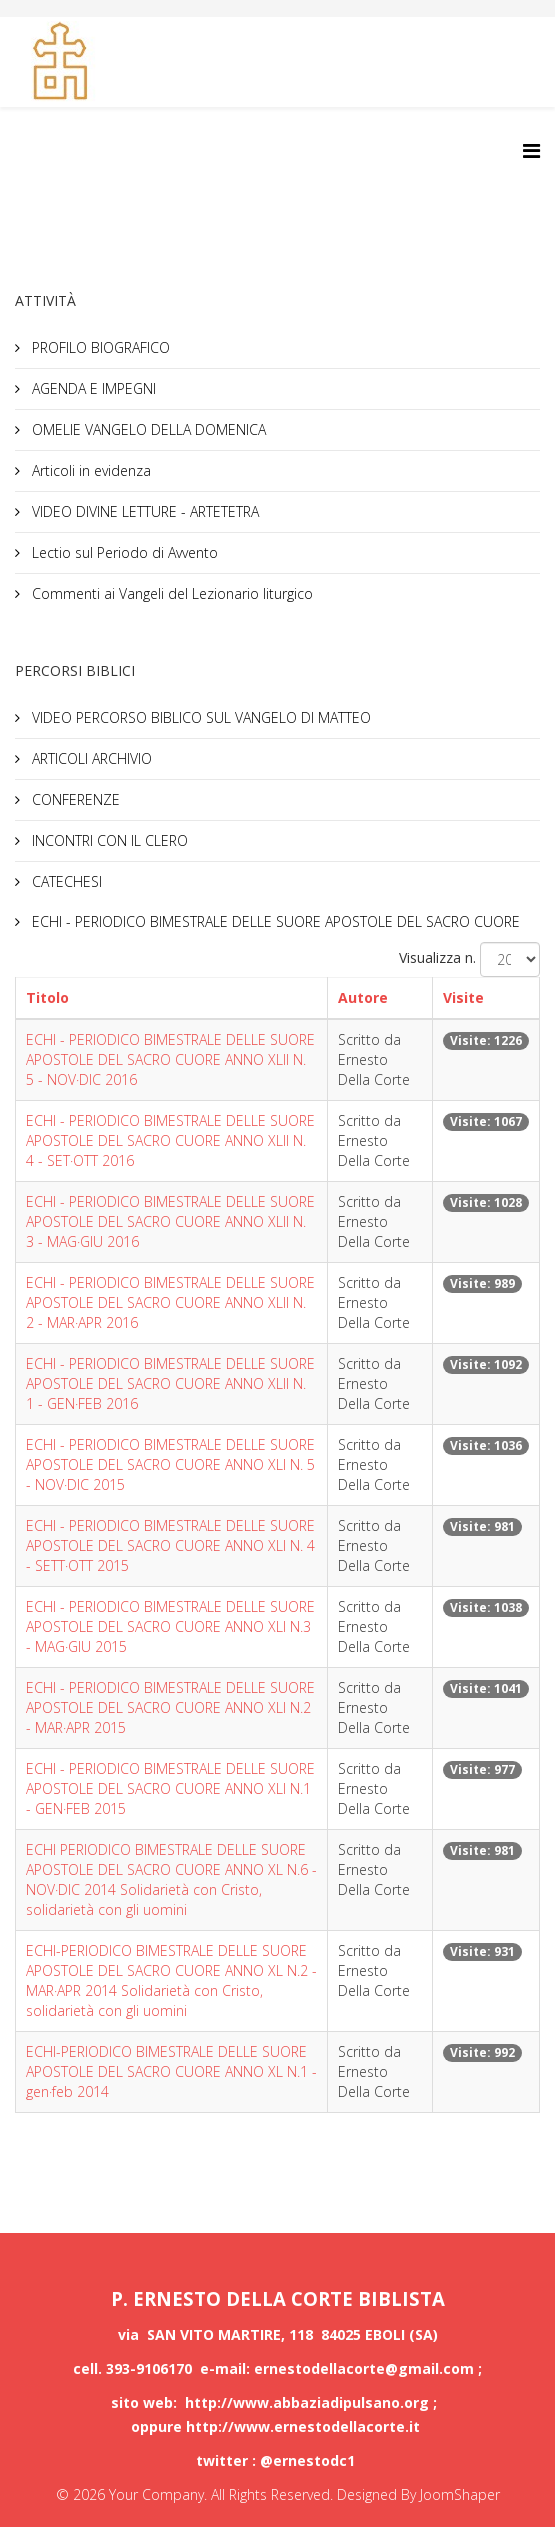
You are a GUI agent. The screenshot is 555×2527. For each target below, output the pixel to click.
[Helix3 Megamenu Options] (531, 150)
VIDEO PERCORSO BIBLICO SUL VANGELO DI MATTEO (199, 717)
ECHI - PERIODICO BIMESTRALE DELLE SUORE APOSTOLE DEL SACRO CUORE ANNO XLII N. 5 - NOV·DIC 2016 (170, 1059)
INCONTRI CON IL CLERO (108, 840)
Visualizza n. (437, 957)
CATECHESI (65, 881)
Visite (463, 997)
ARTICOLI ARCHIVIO (90, 758)
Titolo (47, 997)
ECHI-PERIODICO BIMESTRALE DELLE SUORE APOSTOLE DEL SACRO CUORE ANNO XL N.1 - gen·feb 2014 (171, 2071)
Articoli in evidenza (89, 470)
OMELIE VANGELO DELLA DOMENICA (147, 429)
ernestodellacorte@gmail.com (366, 2368)
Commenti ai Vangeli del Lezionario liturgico (170, 593)
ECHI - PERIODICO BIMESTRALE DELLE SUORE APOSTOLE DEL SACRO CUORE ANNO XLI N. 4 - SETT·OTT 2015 (170, 1545)
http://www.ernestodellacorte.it (303, 2426)
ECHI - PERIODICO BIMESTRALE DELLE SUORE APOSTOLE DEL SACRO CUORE (274, 921)
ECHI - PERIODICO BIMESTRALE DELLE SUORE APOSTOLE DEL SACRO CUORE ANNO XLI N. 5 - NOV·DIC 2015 (170, 1464)
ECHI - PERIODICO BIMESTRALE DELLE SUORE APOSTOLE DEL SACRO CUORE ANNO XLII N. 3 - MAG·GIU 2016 (170, 1221)
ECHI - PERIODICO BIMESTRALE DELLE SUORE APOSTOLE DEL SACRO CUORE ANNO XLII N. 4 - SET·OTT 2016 (170, 1140)
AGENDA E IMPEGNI (92, 388)
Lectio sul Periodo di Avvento (123, 552)
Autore (363, 997)
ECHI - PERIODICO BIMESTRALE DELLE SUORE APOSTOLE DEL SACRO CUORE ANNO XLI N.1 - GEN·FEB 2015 (170, 1788)
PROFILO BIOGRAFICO (99, 347)
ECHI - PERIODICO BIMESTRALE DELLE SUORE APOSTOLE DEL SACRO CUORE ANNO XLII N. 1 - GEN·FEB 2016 (170, 1383)
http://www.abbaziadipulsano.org (307, 2402)
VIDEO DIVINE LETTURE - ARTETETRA (143, 511)
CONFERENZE (74, 799)
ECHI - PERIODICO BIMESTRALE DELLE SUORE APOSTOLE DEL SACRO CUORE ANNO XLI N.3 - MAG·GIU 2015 (170, 1626)
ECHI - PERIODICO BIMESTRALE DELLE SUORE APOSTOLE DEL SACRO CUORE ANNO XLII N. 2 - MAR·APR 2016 (170, 1302)
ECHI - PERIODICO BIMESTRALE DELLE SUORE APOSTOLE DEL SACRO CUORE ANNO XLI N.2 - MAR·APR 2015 (170, 1707)
